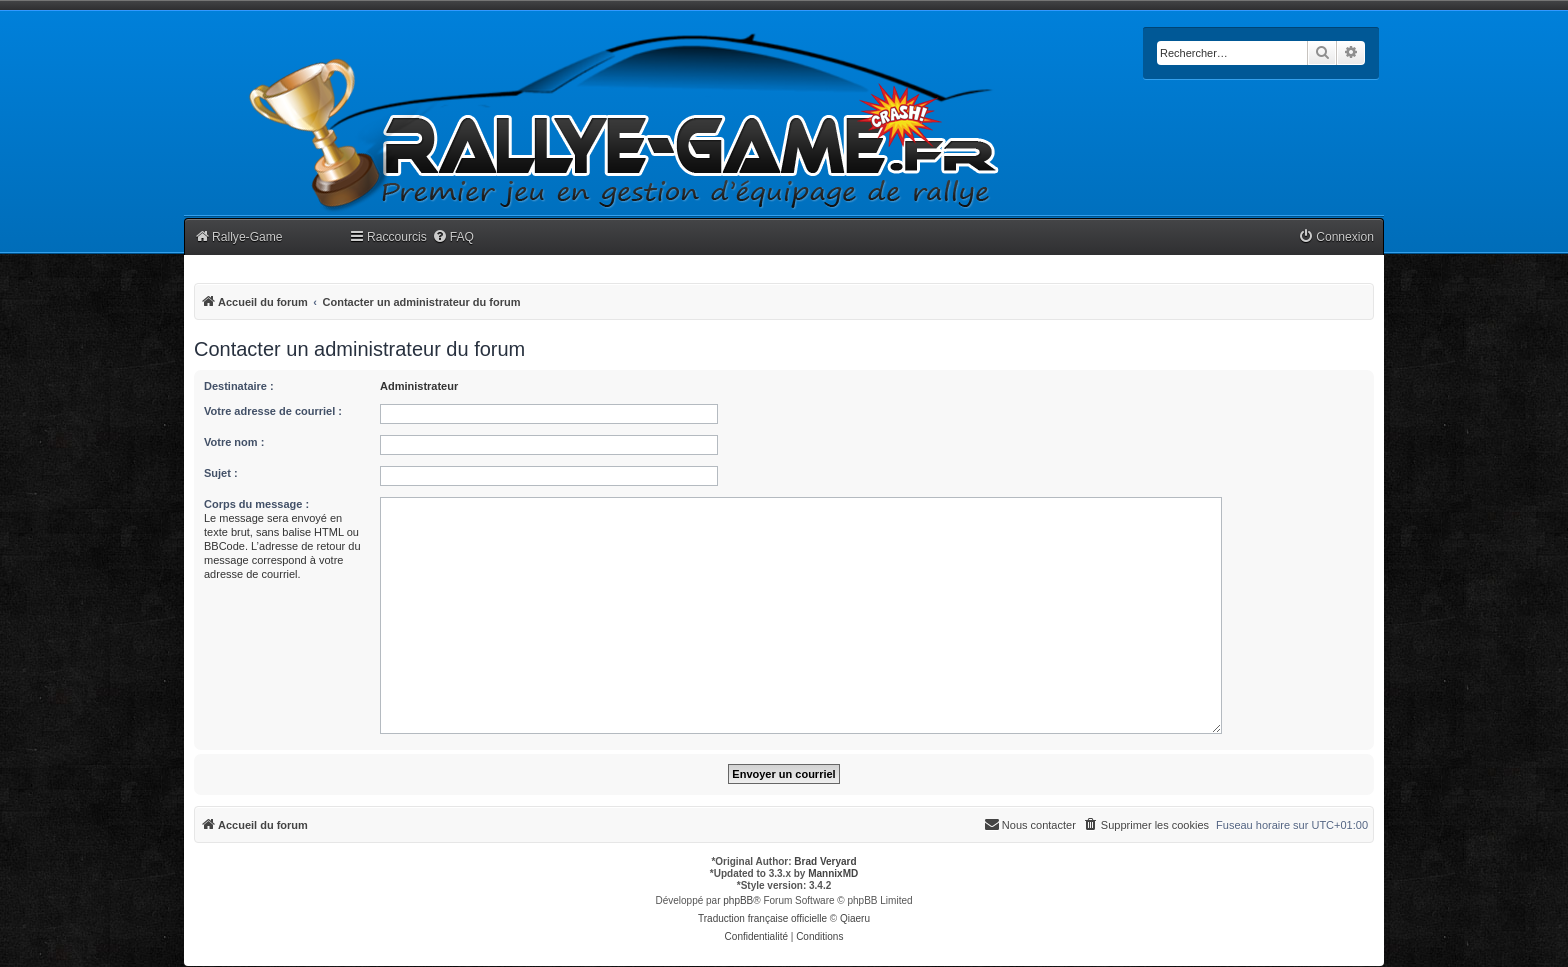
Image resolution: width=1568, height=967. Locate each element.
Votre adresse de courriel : (273, 411)
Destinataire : (239, 386)
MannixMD (833, 873)
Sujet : (221, 473)
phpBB (738, 900)
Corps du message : (256, 504)
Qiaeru (855, 918)
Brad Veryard (825, 861)
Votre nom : (234, 442)
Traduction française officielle (762, 918)
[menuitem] (453, 237)
